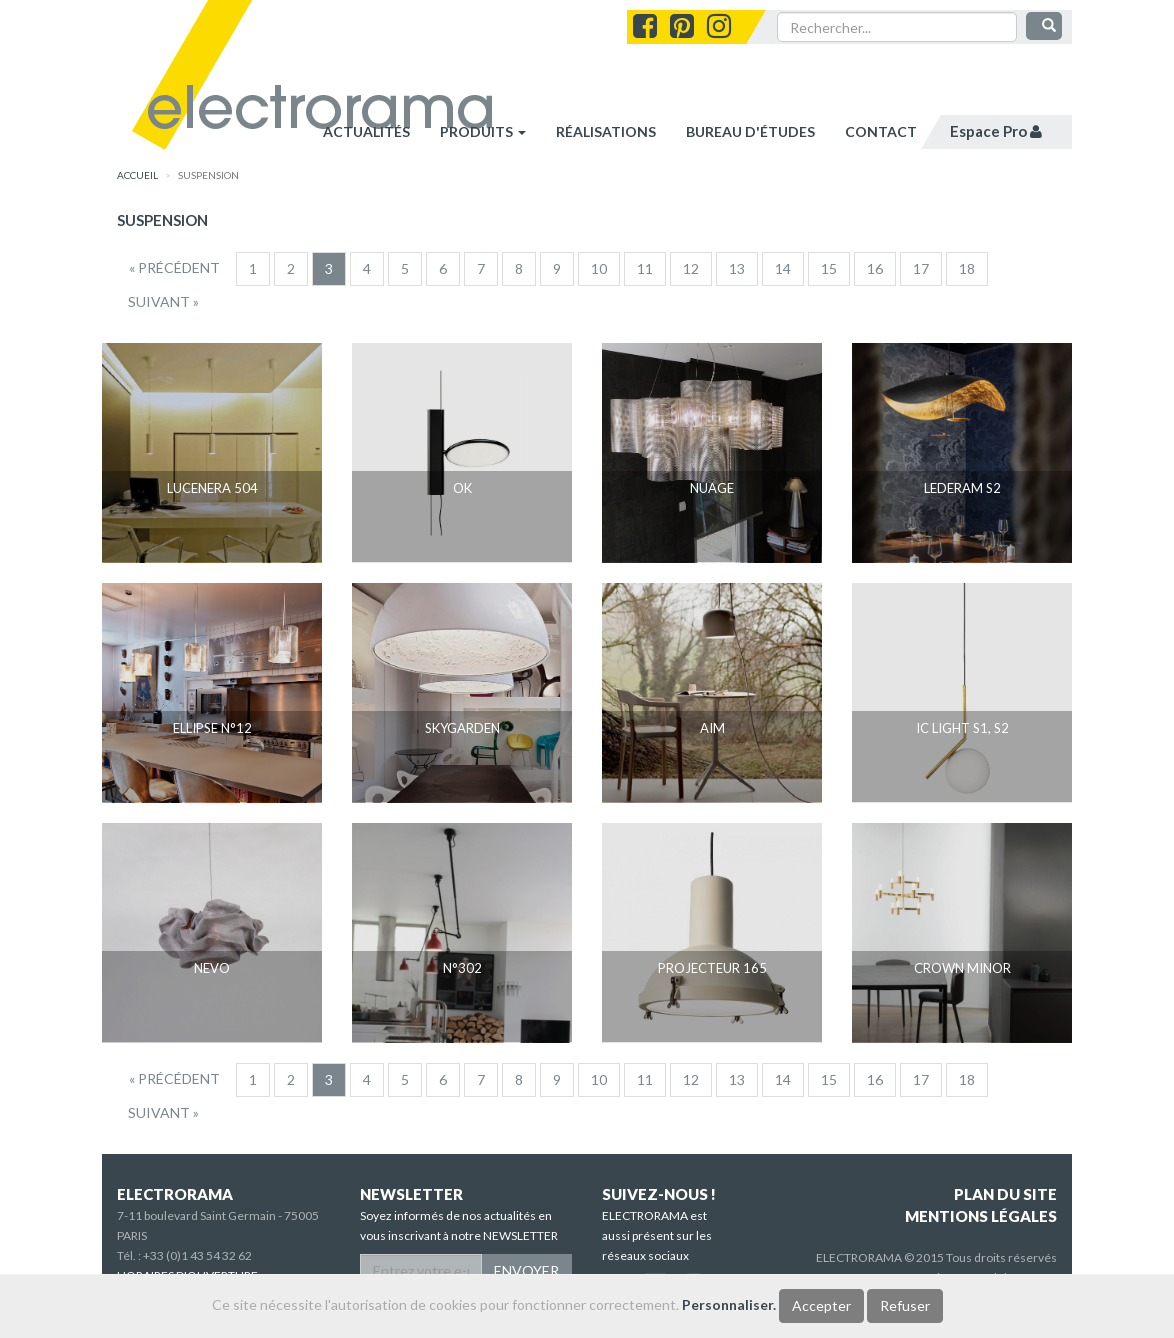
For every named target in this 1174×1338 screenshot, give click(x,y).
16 (875, 268)
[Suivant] (163, 302)
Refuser (905, 1305)
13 (737, 268)
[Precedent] (174, 268)
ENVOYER (526, 1270)
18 (967, 268)
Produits (483, 131)
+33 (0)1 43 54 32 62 (197, 1255)
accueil (137, 175)
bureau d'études (750, 131)
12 (691, 268)
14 (783, 268)
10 (599, 268)
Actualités (366, 131)
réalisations (606, 131)
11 (645, 268)
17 (921, 268)
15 (829, 268)
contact (881, 131)
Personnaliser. (729, 1304)
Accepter (821, 1305)
